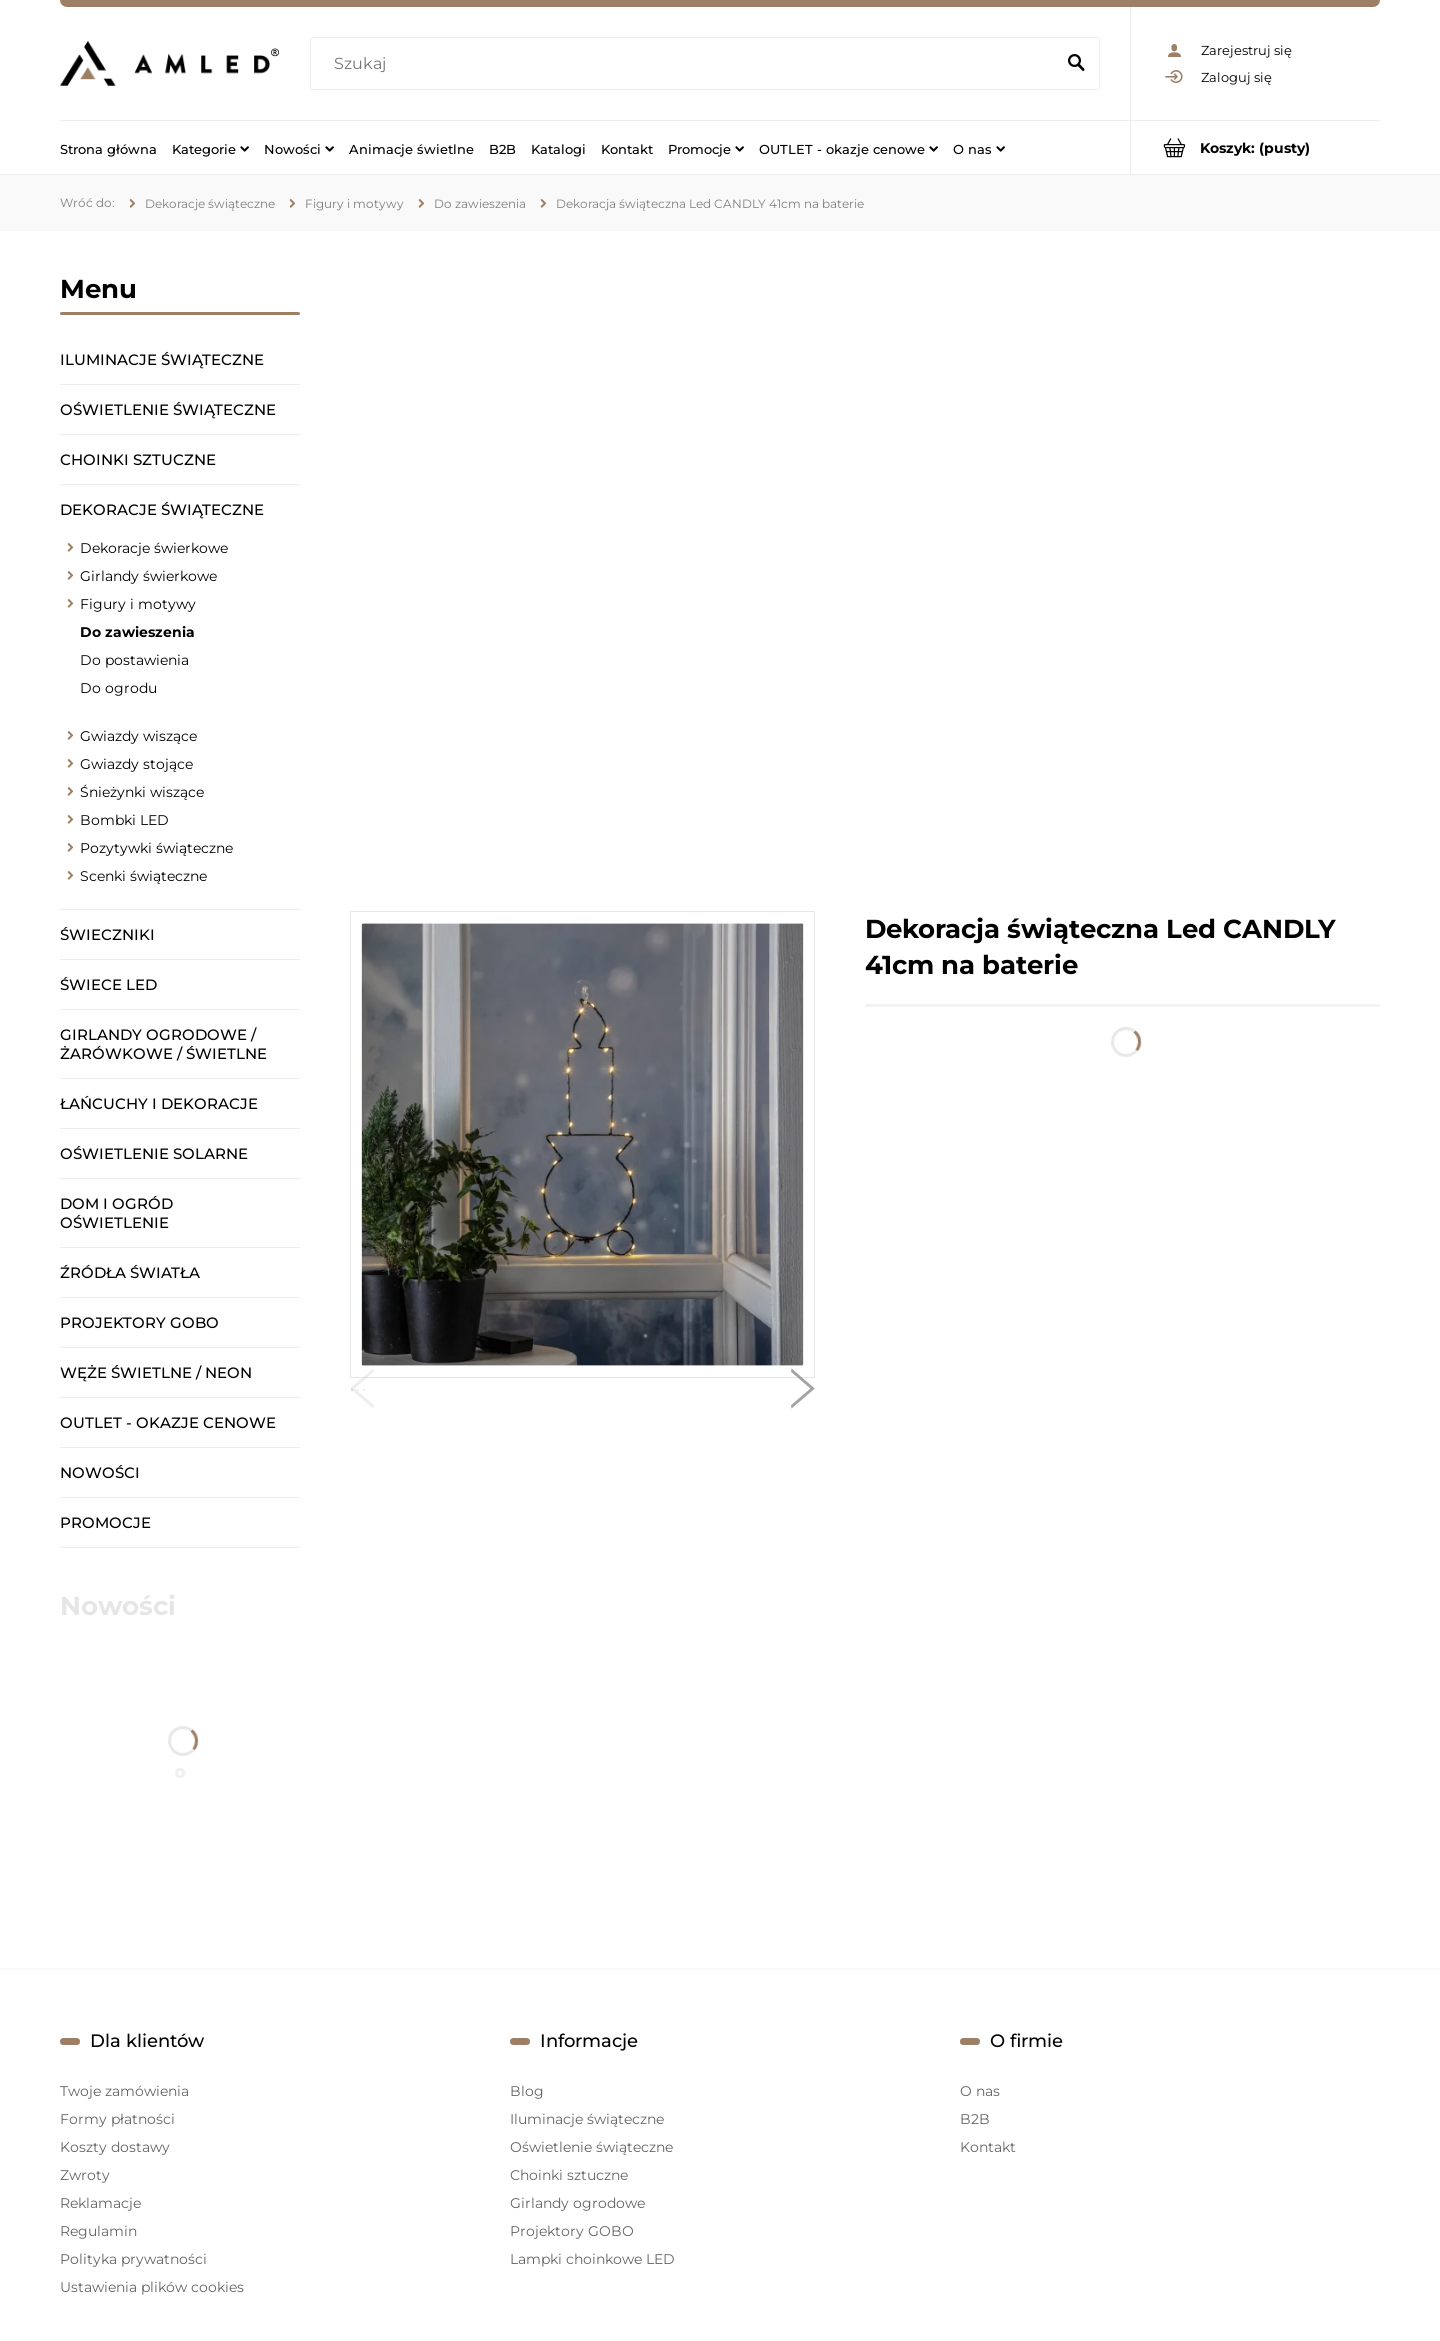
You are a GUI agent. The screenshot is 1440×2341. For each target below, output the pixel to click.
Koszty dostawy (115, 2147)
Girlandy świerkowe (148, 576)
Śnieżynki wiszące (142, 792)
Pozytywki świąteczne (156, 848)
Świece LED (108, 984)
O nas (980, 2091)
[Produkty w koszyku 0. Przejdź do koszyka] (1255, 147)
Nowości (100, 1472)
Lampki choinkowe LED (592, 2259)
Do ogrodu (118, 688)
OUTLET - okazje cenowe (168, 1422)
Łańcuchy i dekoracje (159, 1103)
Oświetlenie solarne (154, 1153)
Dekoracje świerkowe (154, 548)
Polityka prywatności (133, 2259)
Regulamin (98, 2231)
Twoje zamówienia (124, 2091)
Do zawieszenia (137, 632)
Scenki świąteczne (143, 876)
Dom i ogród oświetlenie (116, 1213)
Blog (527, 2091)
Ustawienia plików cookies (152, 2287)
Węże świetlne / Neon (156, 1372)
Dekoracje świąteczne (162, 509)
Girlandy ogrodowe (577, 2203)
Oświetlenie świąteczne (168, 409)
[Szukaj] (1076, 64)
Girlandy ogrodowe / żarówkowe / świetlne (163, 1044)
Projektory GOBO (139, 1322)
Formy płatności (117, 2119)
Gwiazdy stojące (136, 764)
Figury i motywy (138, 604)
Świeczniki (107, 934)
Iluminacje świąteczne (162, 359)
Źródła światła (130, 1272)
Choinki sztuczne (138, 459)
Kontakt (988, 2147)
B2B (975, 2119)
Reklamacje (100, 2203)
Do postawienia (134, 660)
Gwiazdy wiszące (138, 736)
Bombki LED (124, 820)
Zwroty (85, 2175)
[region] (865, 571)
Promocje (105, 1522)
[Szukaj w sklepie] (686, 64)
